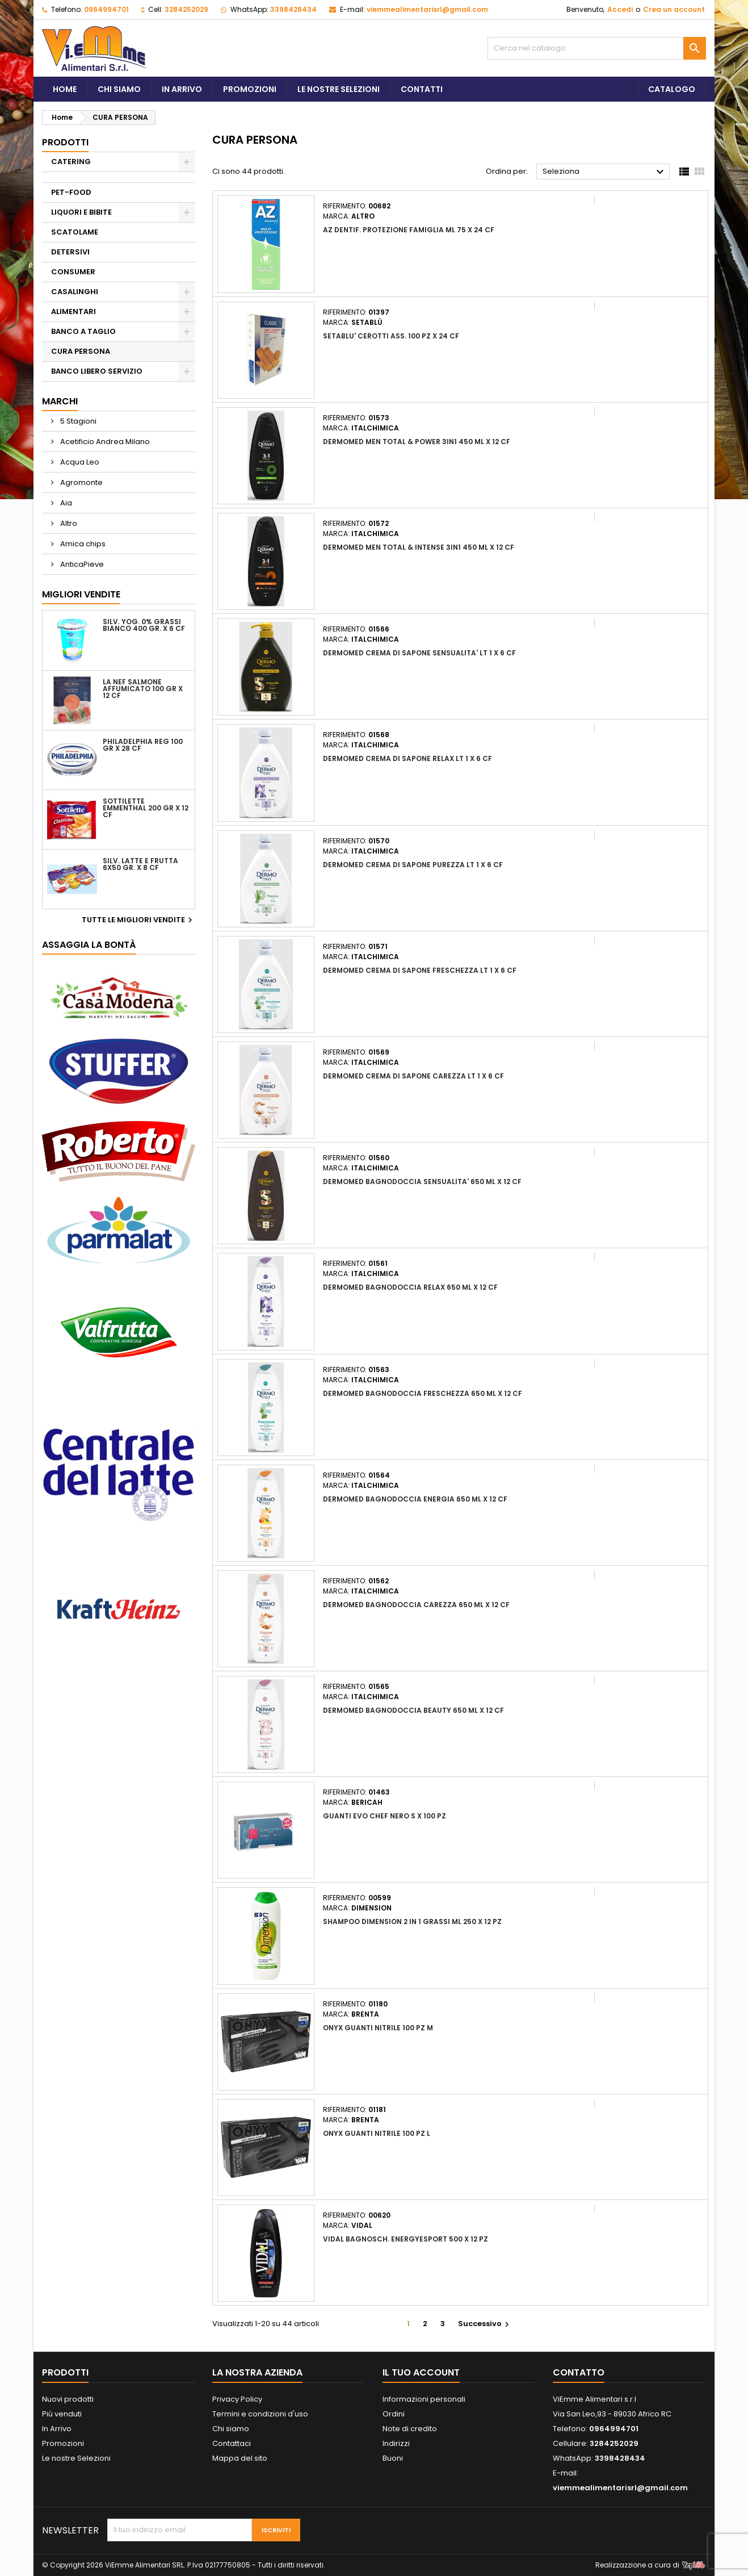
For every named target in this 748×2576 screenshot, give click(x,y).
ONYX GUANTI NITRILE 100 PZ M (378, 2028)
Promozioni (249, 89)
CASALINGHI (74, 291)
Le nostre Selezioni (76, 2458)
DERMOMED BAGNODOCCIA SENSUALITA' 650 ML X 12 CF (422, 1181)
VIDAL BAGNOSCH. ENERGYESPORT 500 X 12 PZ (405, 2239)
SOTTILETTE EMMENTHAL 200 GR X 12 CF (145, 808)
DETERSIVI (70, 251)
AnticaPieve (81, 564)
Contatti (422, 89)
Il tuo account (421, 2372)
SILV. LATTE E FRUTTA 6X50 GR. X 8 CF (140, 864)
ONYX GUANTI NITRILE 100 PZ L (376, 2133)
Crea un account (674, 9)
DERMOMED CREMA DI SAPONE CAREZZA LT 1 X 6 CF (413, 1076)
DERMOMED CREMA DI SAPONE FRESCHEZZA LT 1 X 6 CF (419, 970)
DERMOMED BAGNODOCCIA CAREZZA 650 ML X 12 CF (416, 1604)
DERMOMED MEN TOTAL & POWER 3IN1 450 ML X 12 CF (416, 441)
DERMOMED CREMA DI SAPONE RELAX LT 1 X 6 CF (407, 758)
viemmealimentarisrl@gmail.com (427, 9)
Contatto (578, 2372)
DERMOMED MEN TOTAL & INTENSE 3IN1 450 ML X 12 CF (418, 547)
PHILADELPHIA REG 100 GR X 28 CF (143, 745)
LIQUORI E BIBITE (81, 212)
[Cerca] (597, 48)
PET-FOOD (71, 192)
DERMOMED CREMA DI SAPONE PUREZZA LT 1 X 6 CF (413, 864)
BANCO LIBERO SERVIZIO (96, 371)
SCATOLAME (74, 232)
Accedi (620, 9)
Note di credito (410, 2428)
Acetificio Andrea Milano (104, 441)
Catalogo (671, 89)
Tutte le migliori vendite (138, 920)
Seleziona (605, 172)
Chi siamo (119, 89)
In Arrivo (182, 89)
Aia (65, 502)
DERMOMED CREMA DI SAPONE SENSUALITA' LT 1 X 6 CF (419, 653)
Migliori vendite (81, 594)
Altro (67, 523)
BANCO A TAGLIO (83, 331)
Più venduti (62, 2413)
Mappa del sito (239, 2458)
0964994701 (106, 9)
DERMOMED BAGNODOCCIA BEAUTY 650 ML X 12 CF (413, 1710)
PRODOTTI (65, 142)
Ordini (394, 2413)
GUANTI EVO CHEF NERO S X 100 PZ (384, 1816)
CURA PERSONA (80, 351)
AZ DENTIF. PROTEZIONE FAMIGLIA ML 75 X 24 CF (408, 230)
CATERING (71, 161)
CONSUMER (73, 271)
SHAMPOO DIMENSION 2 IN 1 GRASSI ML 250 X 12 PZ (412, 1921)
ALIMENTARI (73, 311)
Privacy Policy (237, 2399)
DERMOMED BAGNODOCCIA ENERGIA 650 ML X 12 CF (415, 1499)
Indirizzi (396, 2443)
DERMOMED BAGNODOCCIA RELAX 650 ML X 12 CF (410, 1287)
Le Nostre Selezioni (338, 89)
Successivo (485, 2323)
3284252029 (186, 9)
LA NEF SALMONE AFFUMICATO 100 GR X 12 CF (143, 689)
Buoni (393, 2458)
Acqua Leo (78, 462)
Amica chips (82, 543)
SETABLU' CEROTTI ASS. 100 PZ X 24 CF (391, 336)
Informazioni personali (424, 2399)
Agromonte (80, 482)
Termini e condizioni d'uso (260, 2413)
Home (65, 89)
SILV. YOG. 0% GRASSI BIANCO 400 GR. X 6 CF (144, 625)
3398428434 (293, 9)
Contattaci (231, 2443)
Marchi (60, 401)
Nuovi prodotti (68, 2399)
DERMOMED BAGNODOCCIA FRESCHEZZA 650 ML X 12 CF (422, 1393)
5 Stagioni (77, 421)
